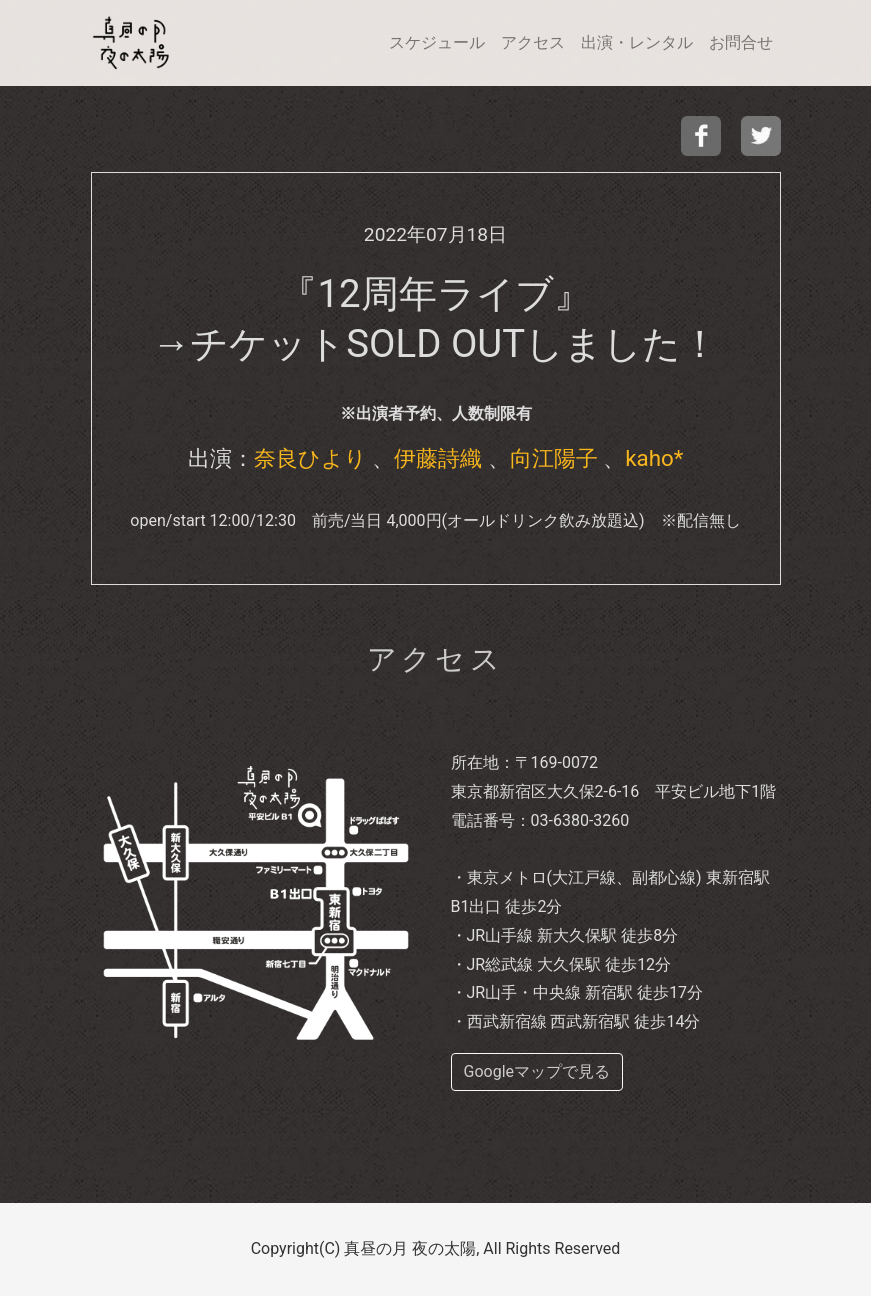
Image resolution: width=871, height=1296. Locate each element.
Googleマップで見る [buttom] (537, 1071)
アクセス (533, 42)
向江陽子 (554, 458)
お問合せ (741, 42)
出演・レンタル (637, 42)
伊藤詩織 (438, 458)
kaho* (654, 458)
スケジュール (437, 42)
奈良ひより (310, 458)
